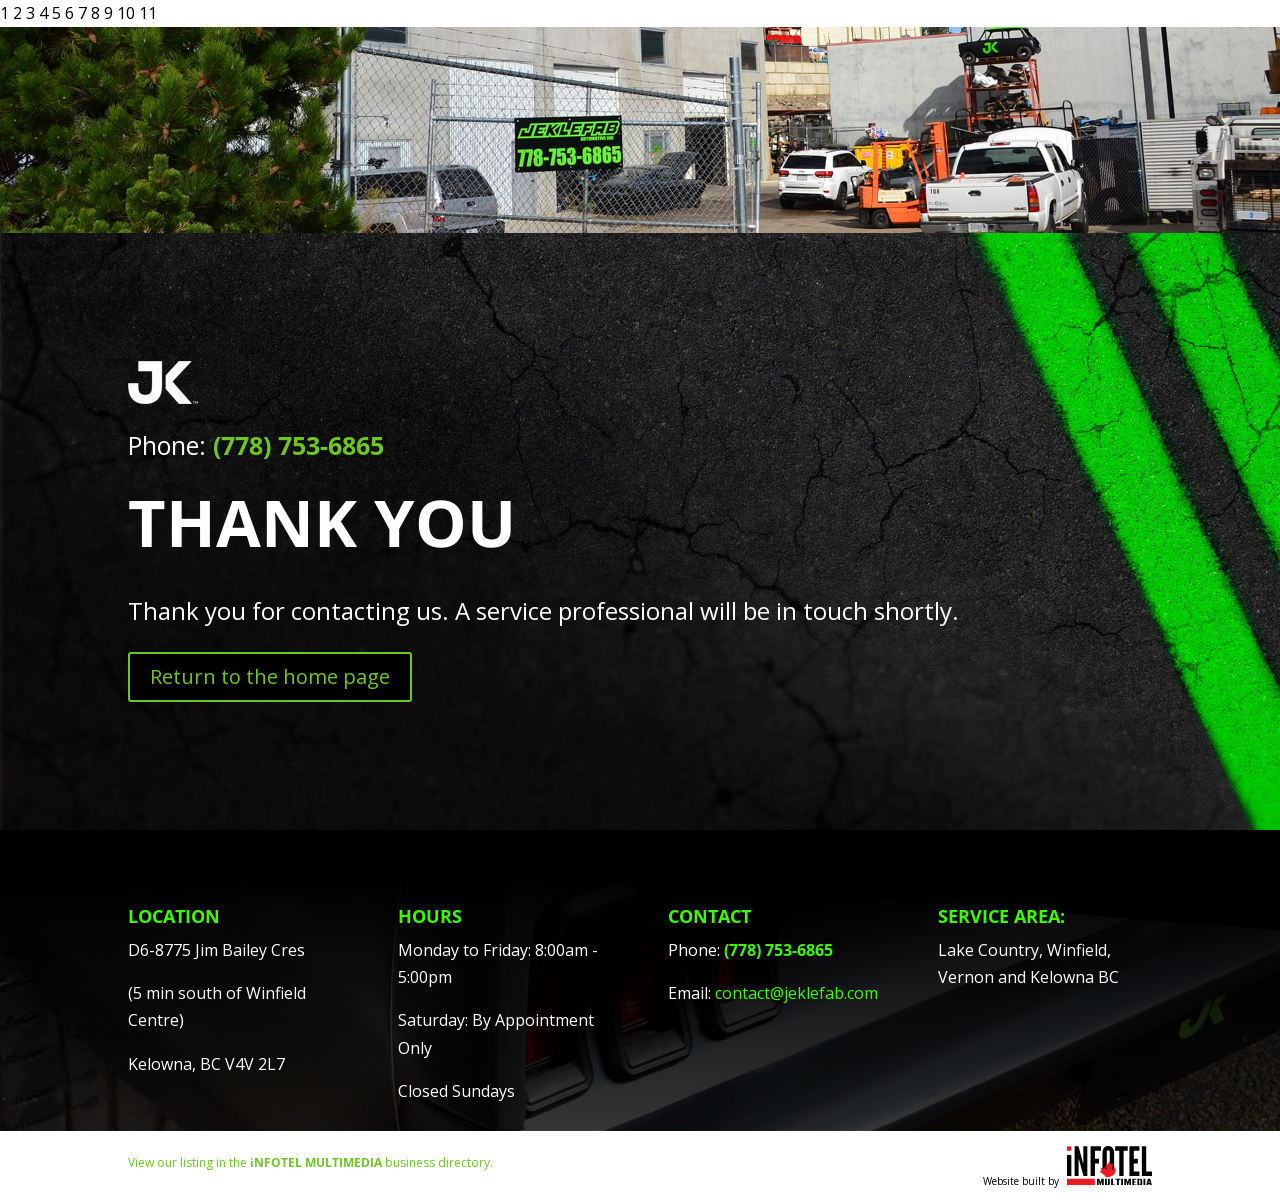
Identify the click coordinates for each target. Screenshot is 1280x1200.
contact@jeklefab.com (796, 993)
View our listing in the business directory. (310, 1162)
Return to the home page (270, 676)
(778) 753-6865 (298, 445)
